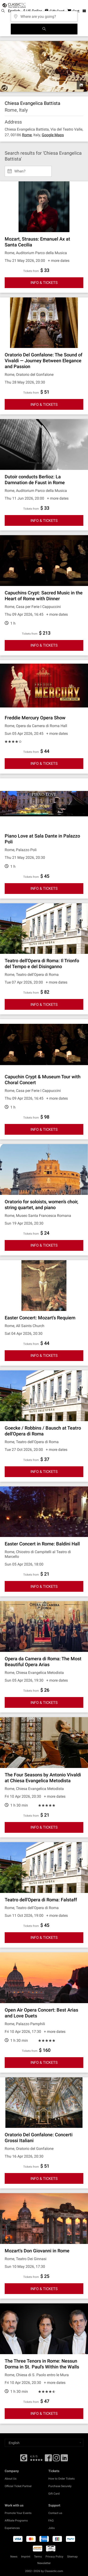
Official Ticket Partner (18, 2486)
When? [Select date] (20, 169)
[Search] (44, 29)
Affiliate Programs (16, 2520)
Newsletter (44, 2563)
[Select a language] (44, 2443)
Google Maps (53, 135)
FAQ (51, 2520)
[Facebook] (23, 2457)
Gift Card (54, 2493)
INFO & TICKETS (44, 282)
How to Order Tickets (61, 2478)
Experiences (12, 2528)
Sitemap (72, 2556)
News (13, 2556)
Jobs (51, 2528)
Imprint (25, 2556)
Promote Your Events (18, 2513)
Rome (27, 135)
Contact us (55, 2513)
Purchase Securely (60, 2486)
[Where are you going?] (44, 14)
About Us (10, 2478)
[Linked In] (64, 2459)
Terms (38, 2556)
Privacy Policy (54, 2556)
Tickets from (31, 271)
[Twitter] (56, 2459)
